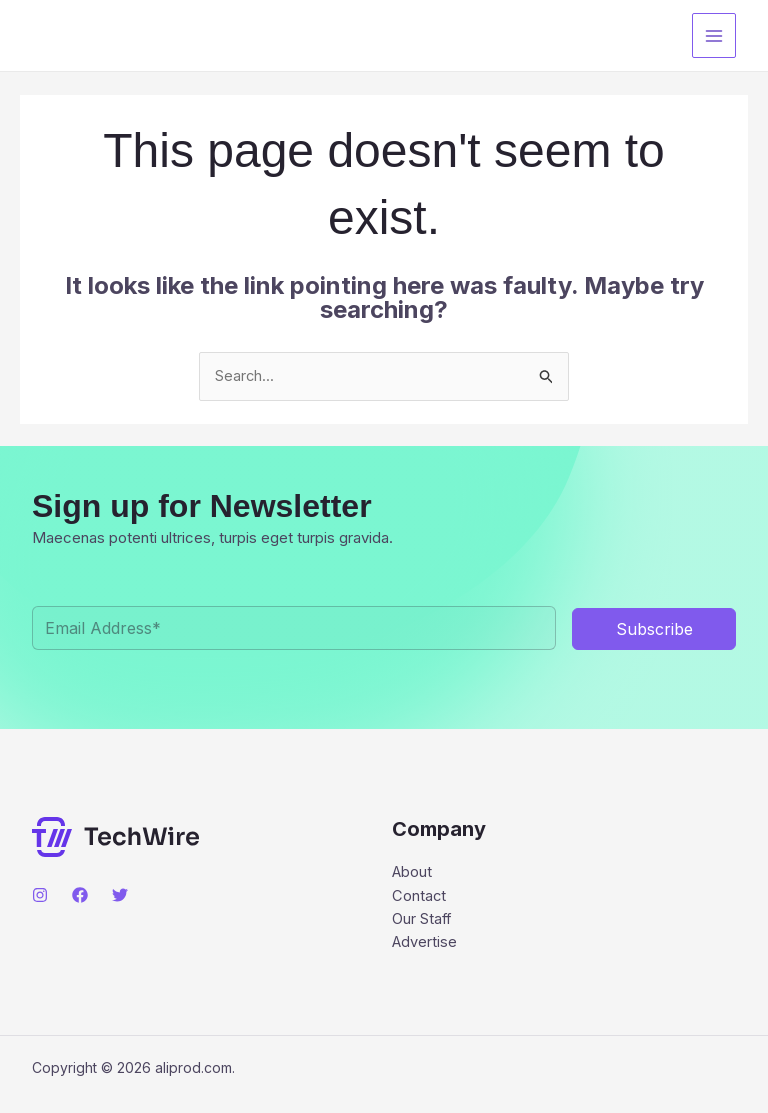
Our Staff (422, 921)
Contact (419, 897)
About (412, 873)
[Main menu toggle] (714, 35)
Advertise (425, 945)
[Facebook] (80, 896)
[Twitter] (120, 896)
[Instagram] (40, 896)
